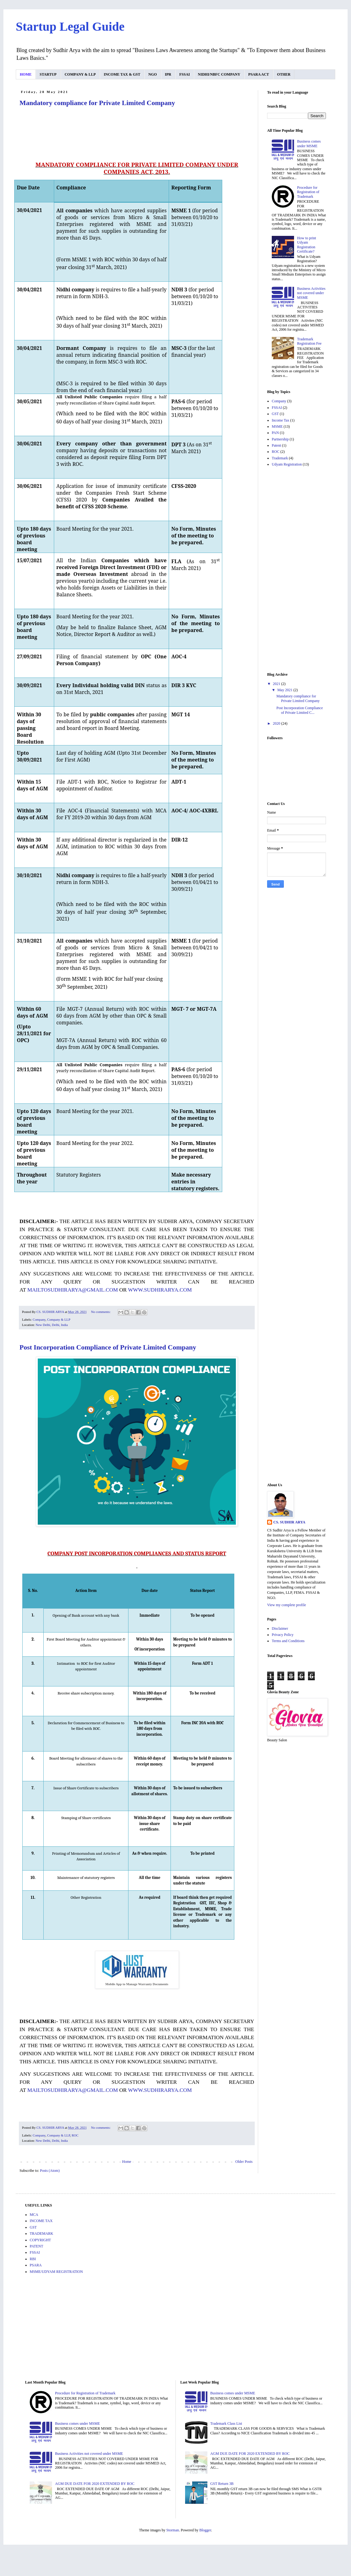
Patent (276, 445)
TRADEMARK (41, 2233)
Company (38, 1319)
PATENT (36, 2246)
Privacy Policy (282, 1635)
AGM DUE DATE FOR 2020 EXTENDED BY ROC (95, 2483)
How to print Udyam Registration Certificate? (306, 245)
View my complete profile (286, 1605)
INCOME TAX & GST (122, 74)
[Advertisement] (296, 570)
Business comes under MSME (309, 143)
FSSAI (184, 74)
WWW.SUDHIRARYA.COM (160, 1290)
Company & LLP (58, 1319)
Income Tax (280, 420)
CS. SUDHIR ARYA (289, 1522)
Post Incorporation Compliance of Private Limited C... (299, 710)
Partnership (280, 439)
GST (275, 414)
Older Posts (244, 2161)
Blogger (205, 2530)
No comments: (101, 1312)
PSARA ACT (258, 74)
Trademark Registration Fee (309, 341)
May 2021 (285, 690)
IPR (168, 74)
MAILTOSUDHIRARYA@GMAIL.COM (72, 1290)
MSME (277, 426)
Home (126, 2161)
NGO (152, 74)
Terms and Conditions (288, 1641)
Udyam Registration (287, 464)
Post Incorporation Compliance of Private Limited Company (108, 1347)
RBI (33, 2259)
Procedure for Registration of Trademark (308, 192)
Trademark (280, 458)
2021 (277, 684)
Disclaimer (280, 1628)
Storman (172, 2530)
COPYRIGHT (40, 2240)
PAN (275, 433)
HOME (26, 74)
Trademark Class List (226, 2423)
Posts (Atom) (50, 2170)
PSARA (36, 2265)
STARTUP (48, 74)
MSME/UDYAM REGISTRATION (56, 2271)
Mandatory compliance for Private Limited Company (97, 103)
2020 (277, 723)
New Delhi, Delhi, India (52, 1325)
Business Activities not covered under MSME (311, 293)
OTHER (283, 74)
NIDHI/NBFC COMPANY (219, 74)
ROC (75, 2135)
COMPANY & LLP (80, 74)
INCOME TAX (41, 2221)
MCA (34, 2214)
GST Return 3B (221, 2483)
